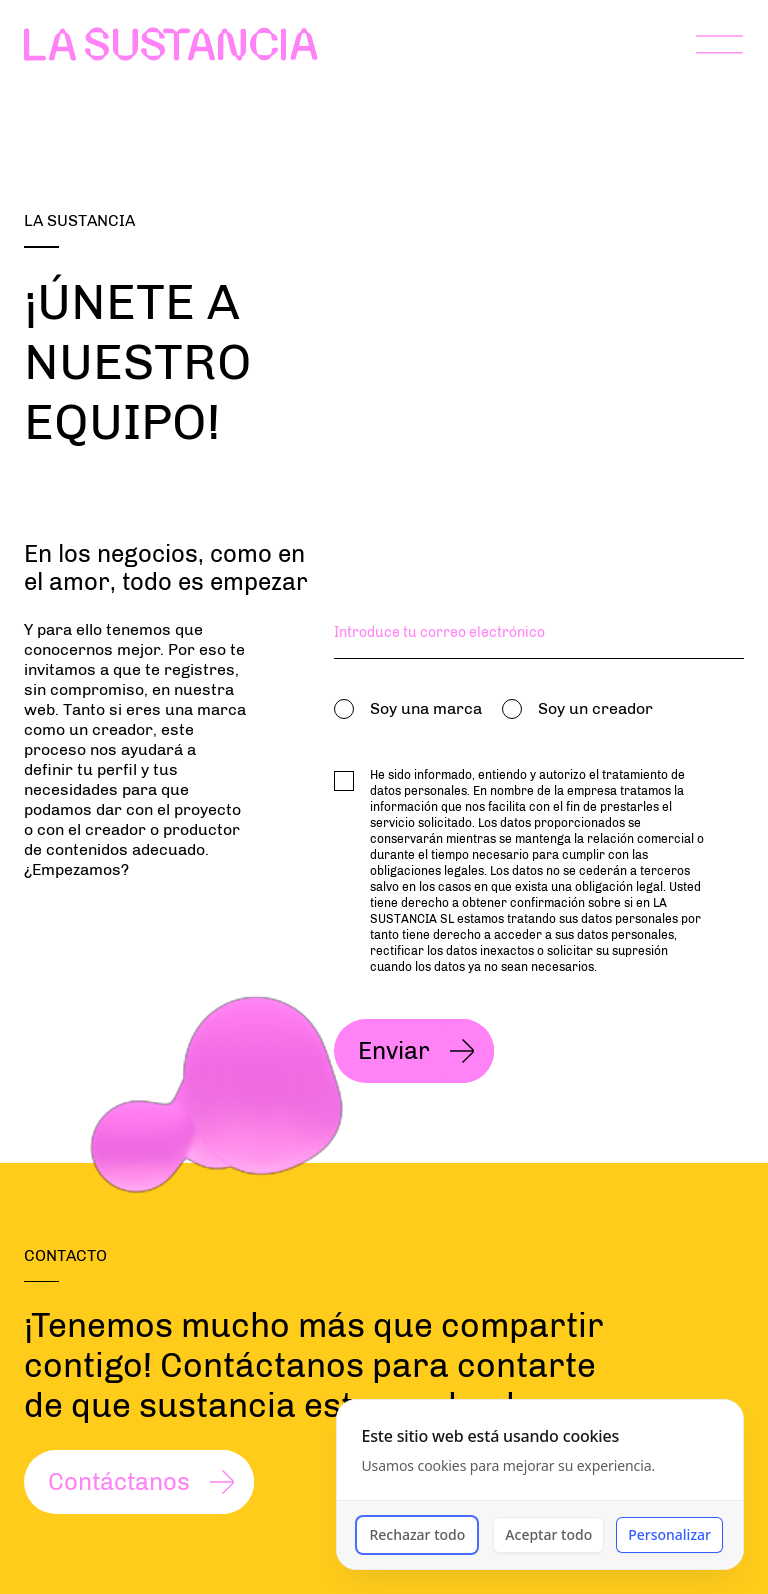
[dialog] (540, 1484)
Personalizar (669, 1534)
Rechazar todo (417, 1534)
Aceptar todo (548, 1534)
